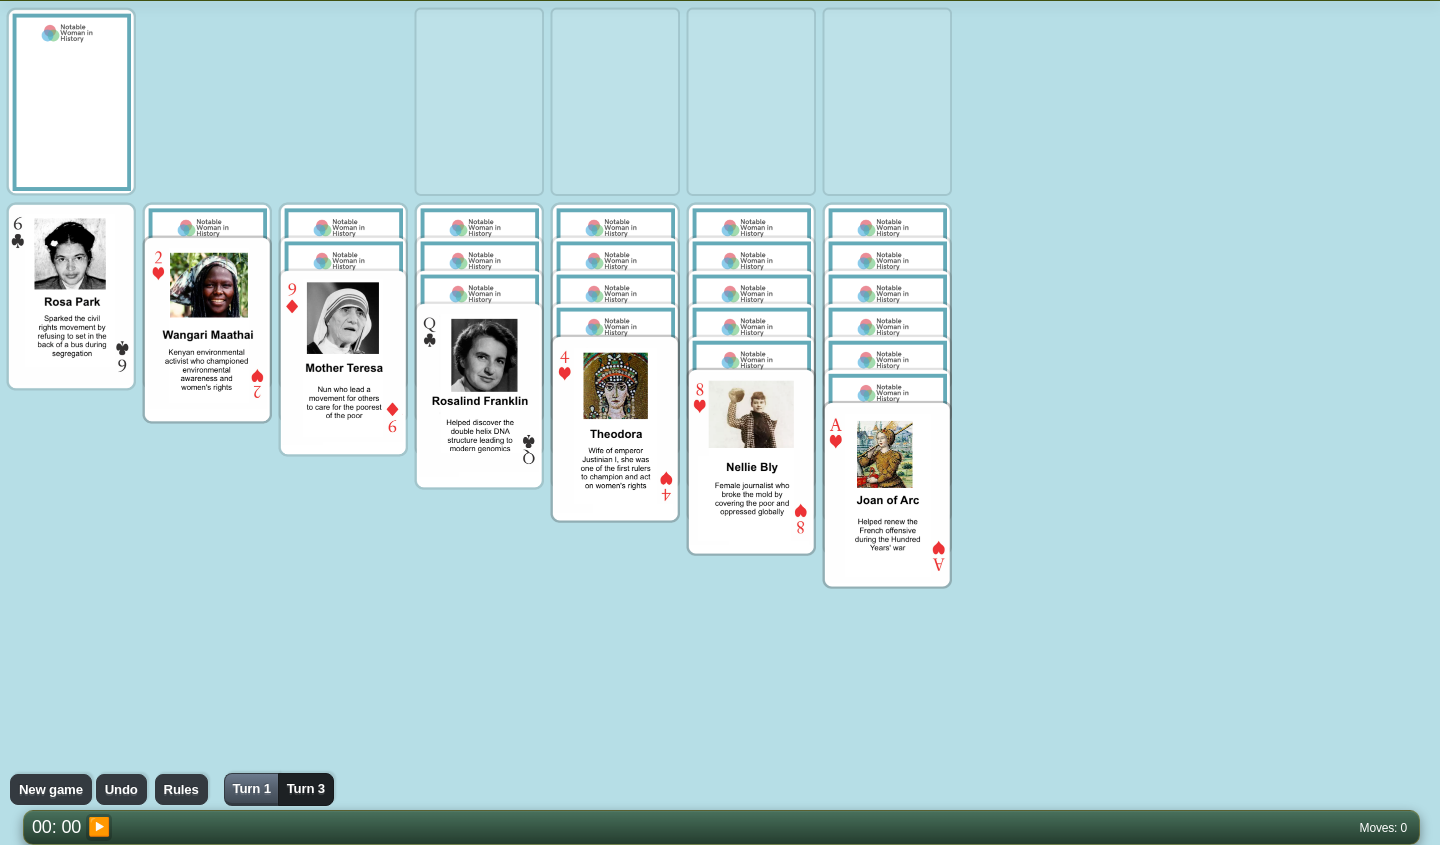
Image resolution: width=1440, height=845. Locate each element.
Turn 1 (251, 788)
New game (51, 789)
